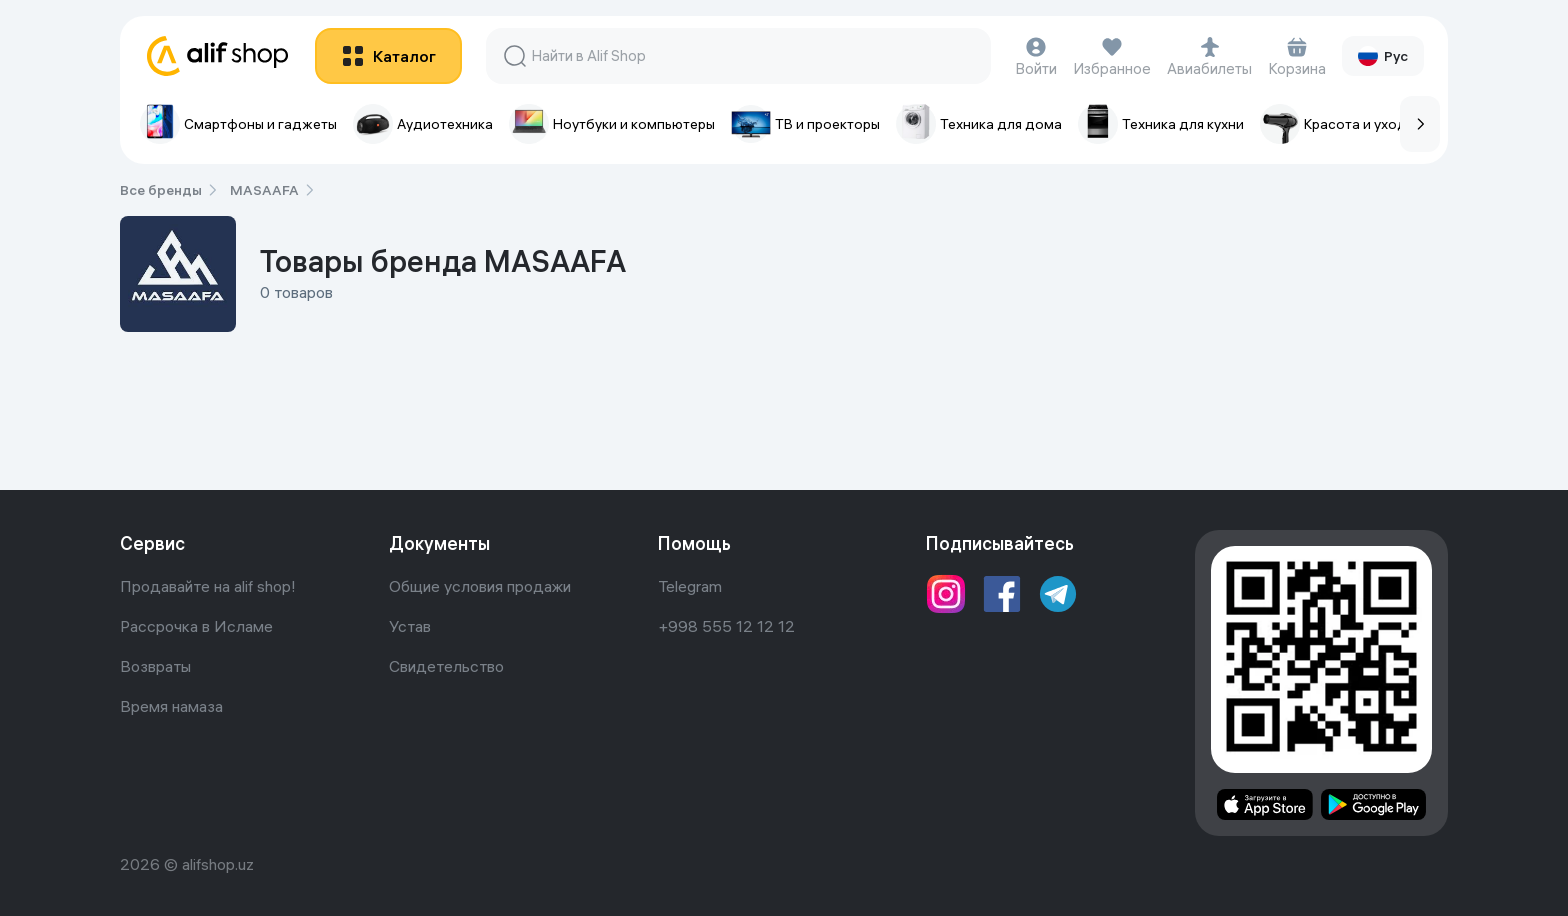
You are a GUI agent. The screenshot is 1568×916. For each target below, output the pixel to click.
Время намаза (171, 706)
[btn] (388, 56)
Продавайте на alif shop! (208, 586)
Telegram (690, 586)
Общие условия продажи (480, 586)
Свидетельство (446, 666)
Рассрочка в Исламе (196, 626)
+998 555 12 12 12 (726, 626)
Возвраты (155, 666)
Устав (410, 626)
